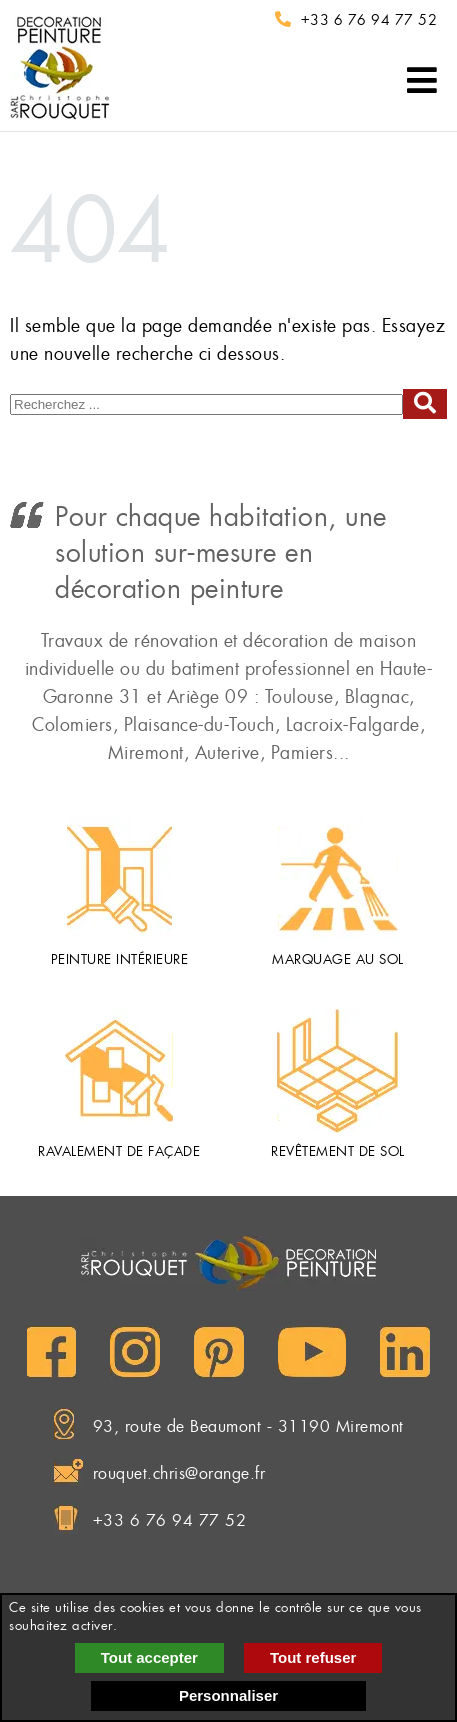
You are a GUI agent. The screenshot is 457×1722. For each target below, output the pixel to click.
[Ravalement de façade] (119, 1071)
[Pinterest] (219, 1352)
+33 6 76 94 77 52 (369, 20)
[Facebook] (51, 1352)
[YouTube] (312, 1352)
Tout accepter (149, 1657)
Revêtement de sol (338, 1151)
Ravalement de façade (119, 1151)
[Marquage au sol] (338, 879)
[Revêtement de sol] (337, 1071)
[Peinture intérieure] (119, 879)
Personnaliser (228, 1695)
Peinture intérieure (120, 959)
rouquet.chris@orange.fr (179, 1473)
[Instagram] (135, 1352)
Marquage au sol (338, 959)
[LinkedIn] (405, 1352)
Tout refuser (313, 1657)
